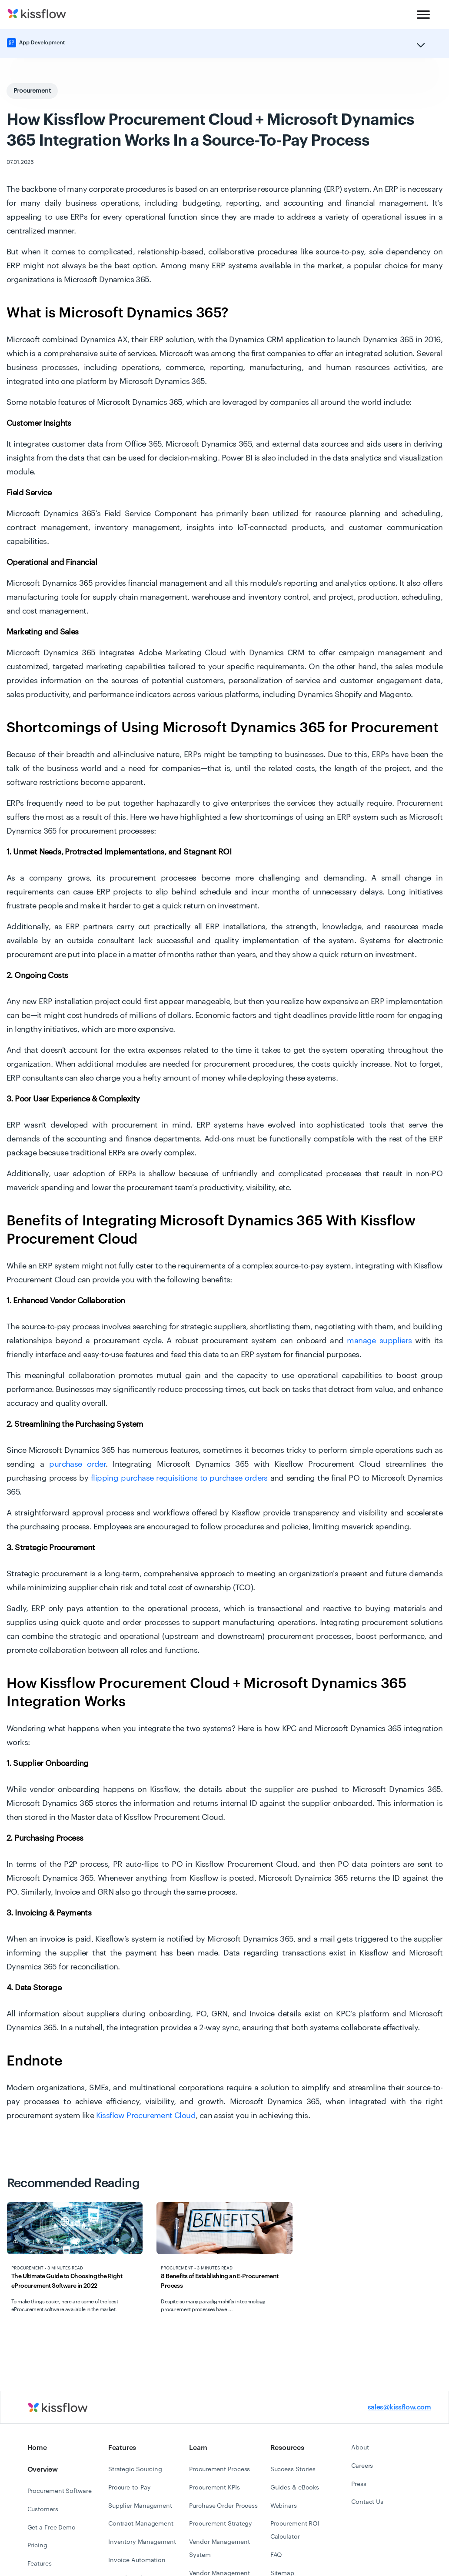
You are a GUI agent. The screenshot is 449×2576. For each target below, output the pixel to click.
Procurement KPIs (214, 2488)
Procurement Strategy (220, 2524)
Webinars (283, 2506)
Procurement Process (219, 2469)
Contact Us (367, 2502)
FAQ (276, 2555)
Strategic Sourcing (135, 2469)
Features (39, 2564)
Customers (42, 2509)
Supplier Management (140, 2506)
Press (358, 2484)
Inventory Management (142, 2542)
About (360, 2448)
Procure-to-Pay (129, 2488)
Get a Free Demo (51, 2528)
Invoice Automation (137, 2560)
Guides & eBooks (294, 2488)
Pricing (37, 2546)
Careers (362, 2466)
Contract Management (140, 2524)
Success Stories (293, 2469)
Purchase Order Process (223, 2506)
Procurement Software (59, 2491)
